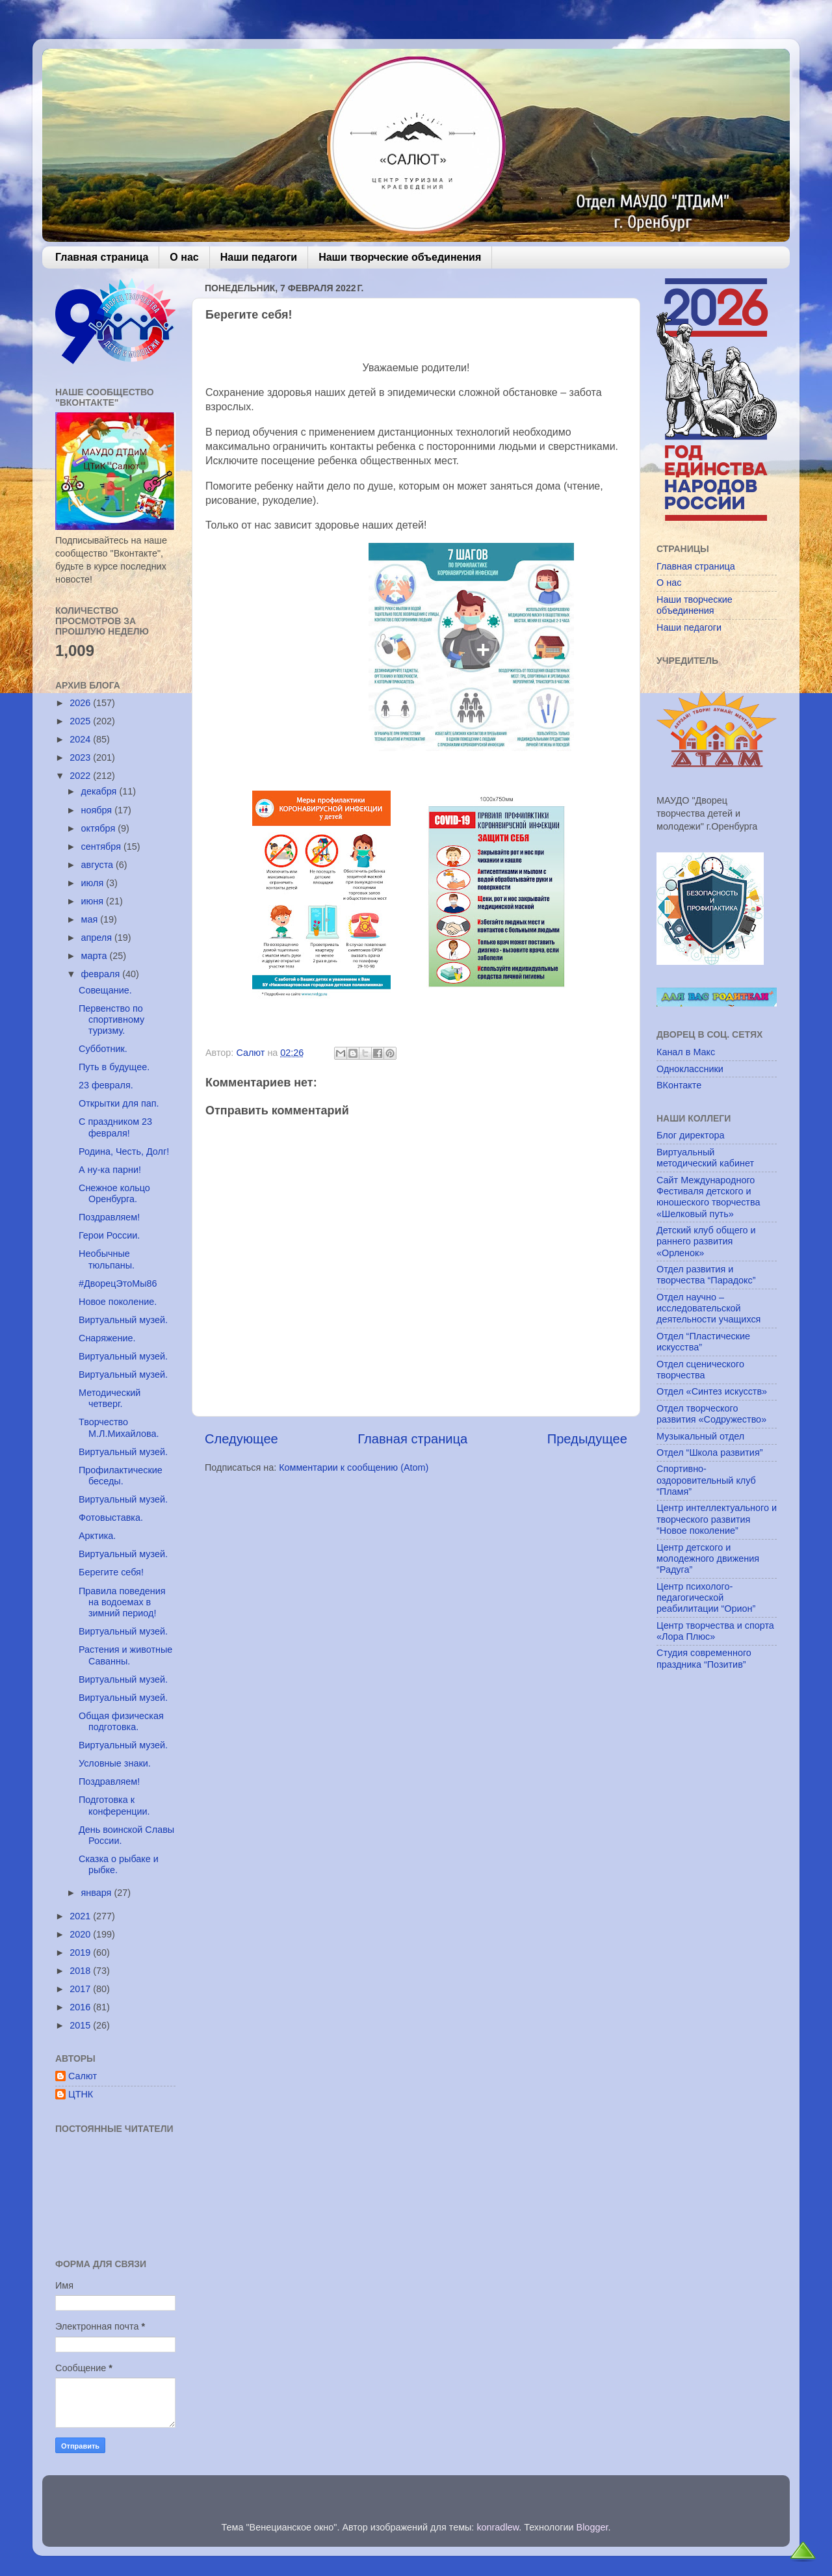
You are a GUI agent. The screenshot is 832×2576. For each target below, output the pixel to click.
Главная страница (101, 257)
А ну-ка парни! (110, 1169)
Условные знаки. (115, 1763)
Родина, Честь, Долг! (124, 1151)
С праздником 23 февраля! (115, 1127)
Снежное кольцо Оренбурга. (114, 1193)
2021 (81, 1916)
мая (91, 919)
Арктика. (97, 1536)
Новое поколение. (118, 1301)
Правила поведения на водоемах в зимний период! (122, 1602)
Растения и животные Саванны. (125, 1655)
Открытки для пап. (119, 1103)
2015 (81, 2025)
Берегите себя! (111, 1572)
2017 (81, 1989)
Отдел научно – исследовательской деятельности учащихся (708, 1308)
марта (95, 956)
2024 (81, 739)
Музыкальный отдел (700, 1436)
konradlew (497, 2527)
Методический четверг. (109, 1398)
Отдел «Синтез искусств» (711, 1391)
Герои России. (109, 1235)
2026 (81, 703)
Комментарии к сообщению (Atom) (353, 1467)
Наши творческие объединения (399, 257)
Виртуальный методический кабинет (705, 1157)
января (97, 1892)
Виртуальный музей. (123, 1320)
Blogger (592, 2527)
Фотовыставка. (111, 1517)
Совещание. (105, 990)
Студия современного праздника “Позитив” (703, 1658)
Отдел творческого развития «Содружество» (711, 1414)
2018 (81, 1970)
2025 (81, 721)
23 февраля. (106, 1085)
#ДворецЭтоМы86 (118, 1283)
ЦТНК (80, 2094)
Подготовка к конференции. (114, 1805)
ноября (98, 810)
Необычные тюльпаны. (107, 1259)
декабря (100, 791)
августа (98, 865)
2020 (81, 1934)
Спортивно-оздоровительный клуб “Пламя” (706, 1480)
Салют (82, 2076)
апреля (98, 937)
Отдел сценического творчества (700, 1369)
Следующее (241, 1439)
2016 (81, 2007)
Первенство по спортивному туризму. (111, 1019)
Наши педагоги (258, 257)
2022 (81, 775)
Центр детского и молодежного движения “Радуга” (707, 1558)
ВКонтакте (678, 1085)
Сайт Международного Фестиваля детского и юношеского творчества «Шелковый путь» (708, 1197)
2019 (81, 1952)
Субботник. (103, 1049)
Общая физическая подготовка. (121, 1721)
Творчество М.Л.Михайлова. (119, 1427)
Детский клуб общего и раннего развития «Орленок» (706, 1241)
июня (94, 901)
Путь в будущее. (114, 1067)
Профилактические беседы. (120, 1475)
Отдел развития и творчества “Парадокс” (706, 1274)
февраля (102, 974)
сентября (102, 846)
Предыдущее (587, 1439)
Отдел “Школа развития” (709, 1452)
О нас (184, 257)
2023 (81, 757)
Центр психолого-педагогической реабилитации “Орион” (705, 1597)
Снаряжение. (107, 1338)
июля (94, 883)
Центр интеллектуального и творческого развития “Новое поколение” (716, 1519)
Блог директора (690, 1135)
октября (99, 828)
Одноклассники (689, 1069)
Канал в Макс (685, 1052)
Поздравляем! (109, 1217)
